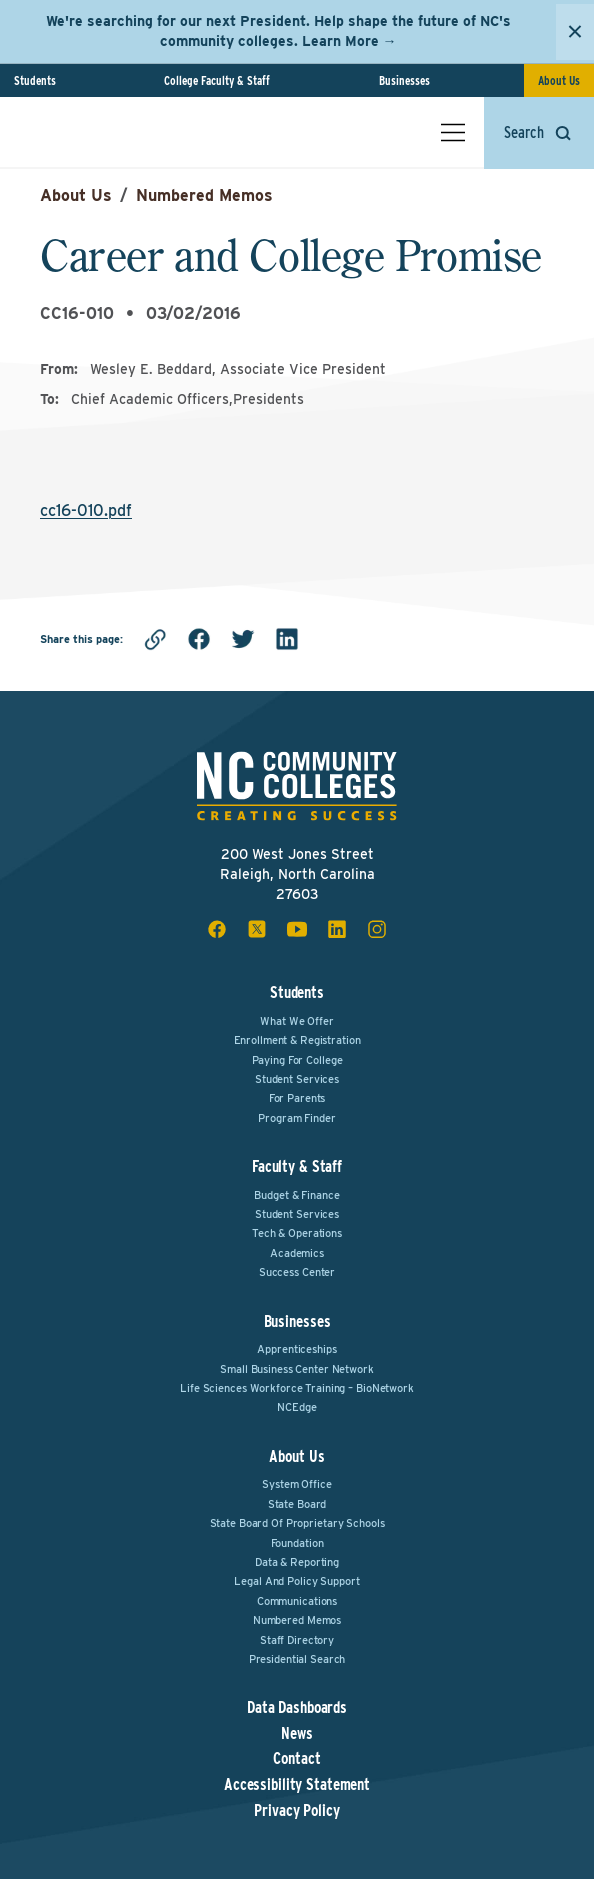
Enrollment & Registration (297, 1040)
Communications (297, 1601)
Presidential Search (297, 1659)
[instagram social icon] (377, 929)
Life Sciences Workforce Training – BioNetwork (297, 1388)
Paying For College (297, 1060)
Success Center (297, 1272)
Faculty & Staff (297, 1166)
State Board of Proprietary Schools (297, 1523)
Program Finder (296, 1118)
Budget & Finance (296, 1195)
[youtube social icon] (297, 929)
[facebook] (199, 639)
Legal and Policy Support (296, 1581)
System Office (296, 1484)
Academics (297, 1253)
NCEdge (296, 1407)
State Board (297, 1504)
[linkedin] (287, 639)
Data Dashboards (297, 1708)
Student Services (297, 1079)
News (297, 1734)
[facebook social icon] (217, 929)
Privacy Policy (296, 1811)
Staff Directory (297, 1640)
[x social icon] (257, 929)
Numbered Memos (204, 195)
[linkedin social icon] (337, 929)
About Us (559, 80)
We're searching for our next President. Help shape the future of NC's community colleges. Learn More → (278, 31)
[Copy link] (155, 639)
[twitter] (243, 639)
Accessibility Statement (297, 1785)
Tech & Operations (297, 1233)
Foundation (297, 1543)
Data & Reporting (297, 1562)
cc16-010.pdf (86, 510)
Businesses (404, 80)
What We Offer (296, 1021)
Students (35, 80)
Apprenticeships (296, 1349)
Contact (296, 1759)
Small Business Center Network (297, 1369)
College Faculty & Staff (217, 80)
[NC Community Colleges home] (99, 132)
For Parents (297, 1098)
